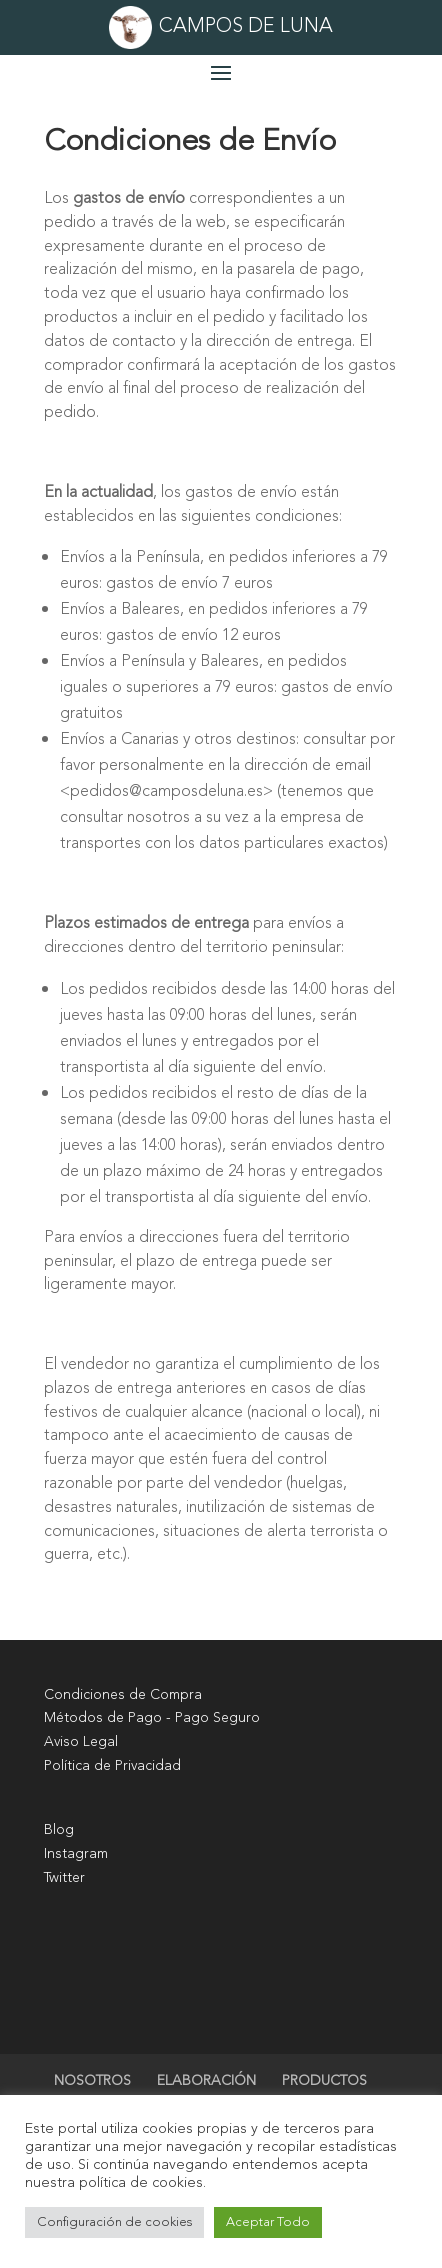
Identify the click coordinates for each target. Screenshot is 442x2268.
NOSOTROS (92, 2080)
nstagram (77, 1853)
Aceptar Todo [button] (268, 2222)
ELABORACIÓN (206, 2080)
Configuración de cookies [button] (114, 2222)
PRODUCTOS (324, 2080)
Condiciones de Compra (123, 1694)
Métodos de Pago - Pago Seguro (152, 1717)
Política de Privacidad (112, 1765)
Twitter (64, 1877)
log (63, 1829)
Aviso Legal (81, 1741)
